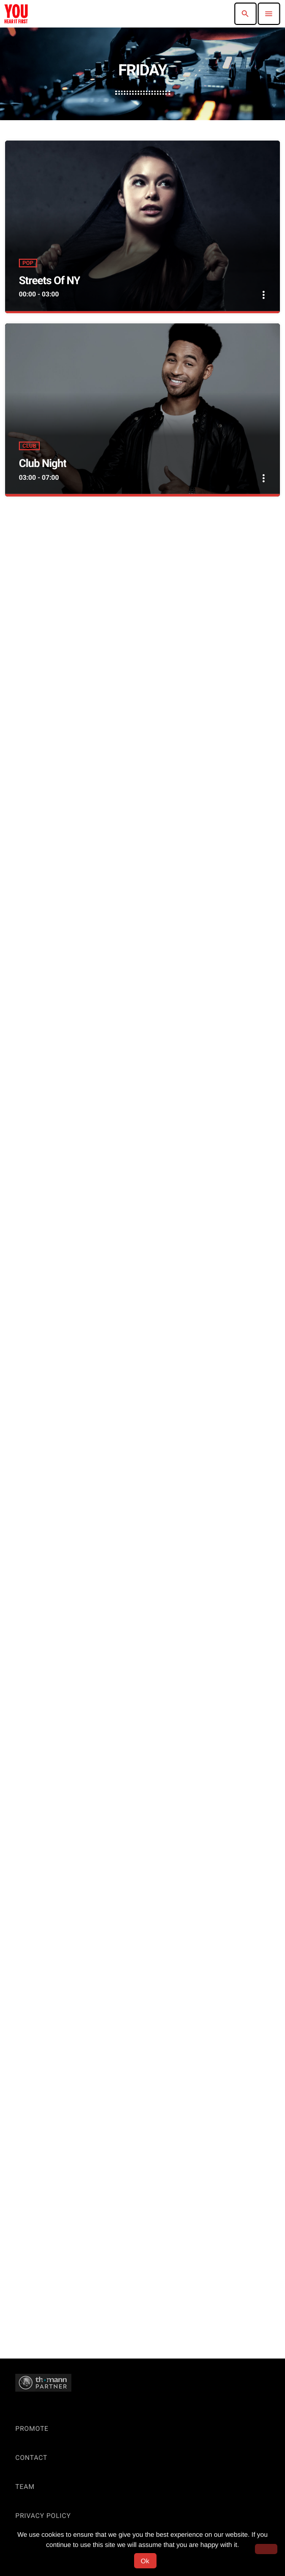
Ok (145, 2561)
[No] (266, 2549)
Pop (28, 263)
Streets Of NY (49, 281)
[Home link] (16, 13)
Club (29, 446)
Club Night (42, 463)
